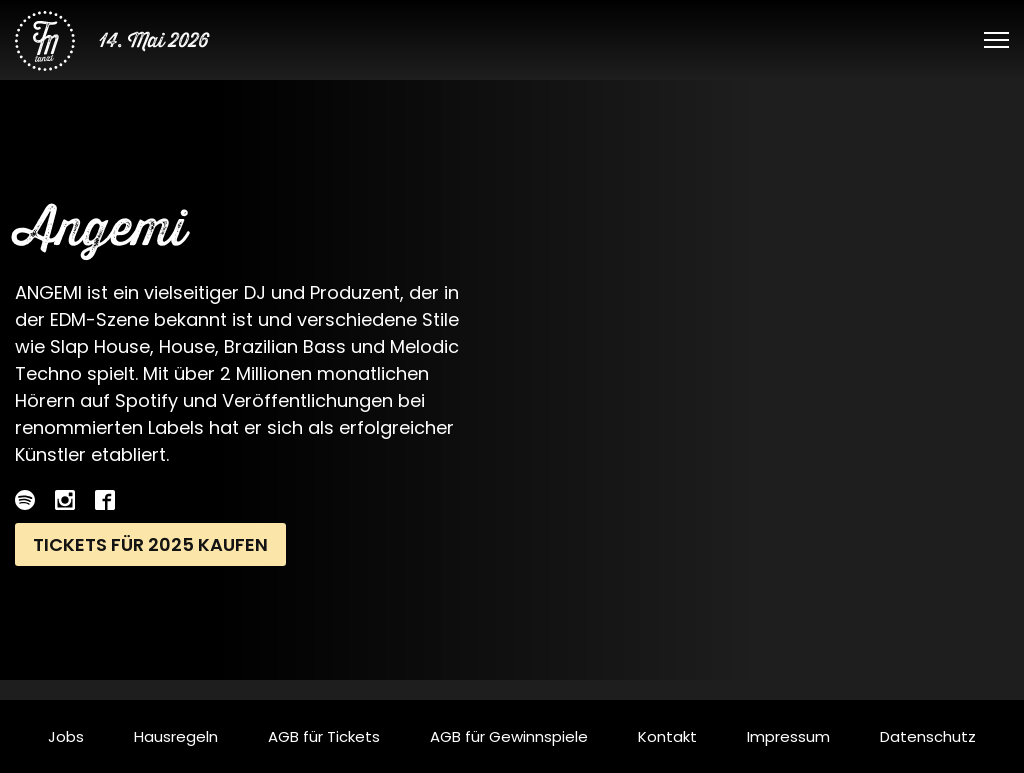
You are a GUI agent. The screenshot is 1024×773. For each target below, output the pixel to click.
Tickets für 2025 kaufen (150, 544)
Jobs (66, 736)
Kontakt (667, 736)
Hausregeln (176, 736)
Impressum (788, 736)
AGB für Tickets (324, 736)
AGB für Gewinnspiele (509, 736)
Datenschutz (928, 736)
